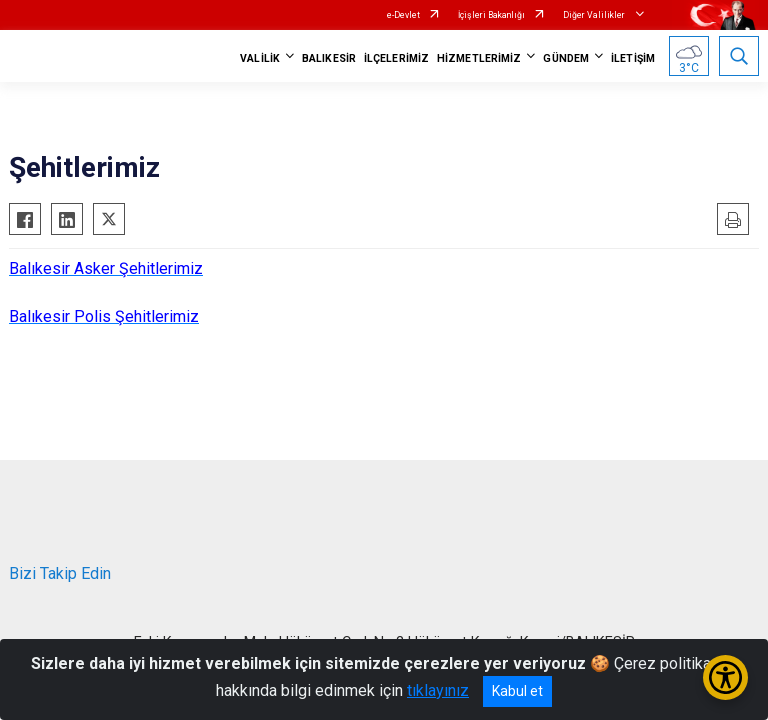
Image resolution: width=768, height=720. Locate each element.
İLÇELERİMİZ (396, 58)
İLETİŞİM (633, 58)
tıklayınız (438, 690)
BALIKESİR (329, 58)
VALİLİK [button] (260, 58)
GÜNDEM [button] (566, 58)
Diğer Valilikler (595, 15)
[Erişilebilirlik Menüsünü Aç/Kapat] (725, 677)
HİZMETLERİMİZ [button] (479, 58)
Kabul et (517, 691)
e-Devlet (403, 15)
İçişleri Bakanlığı (491, 15)
